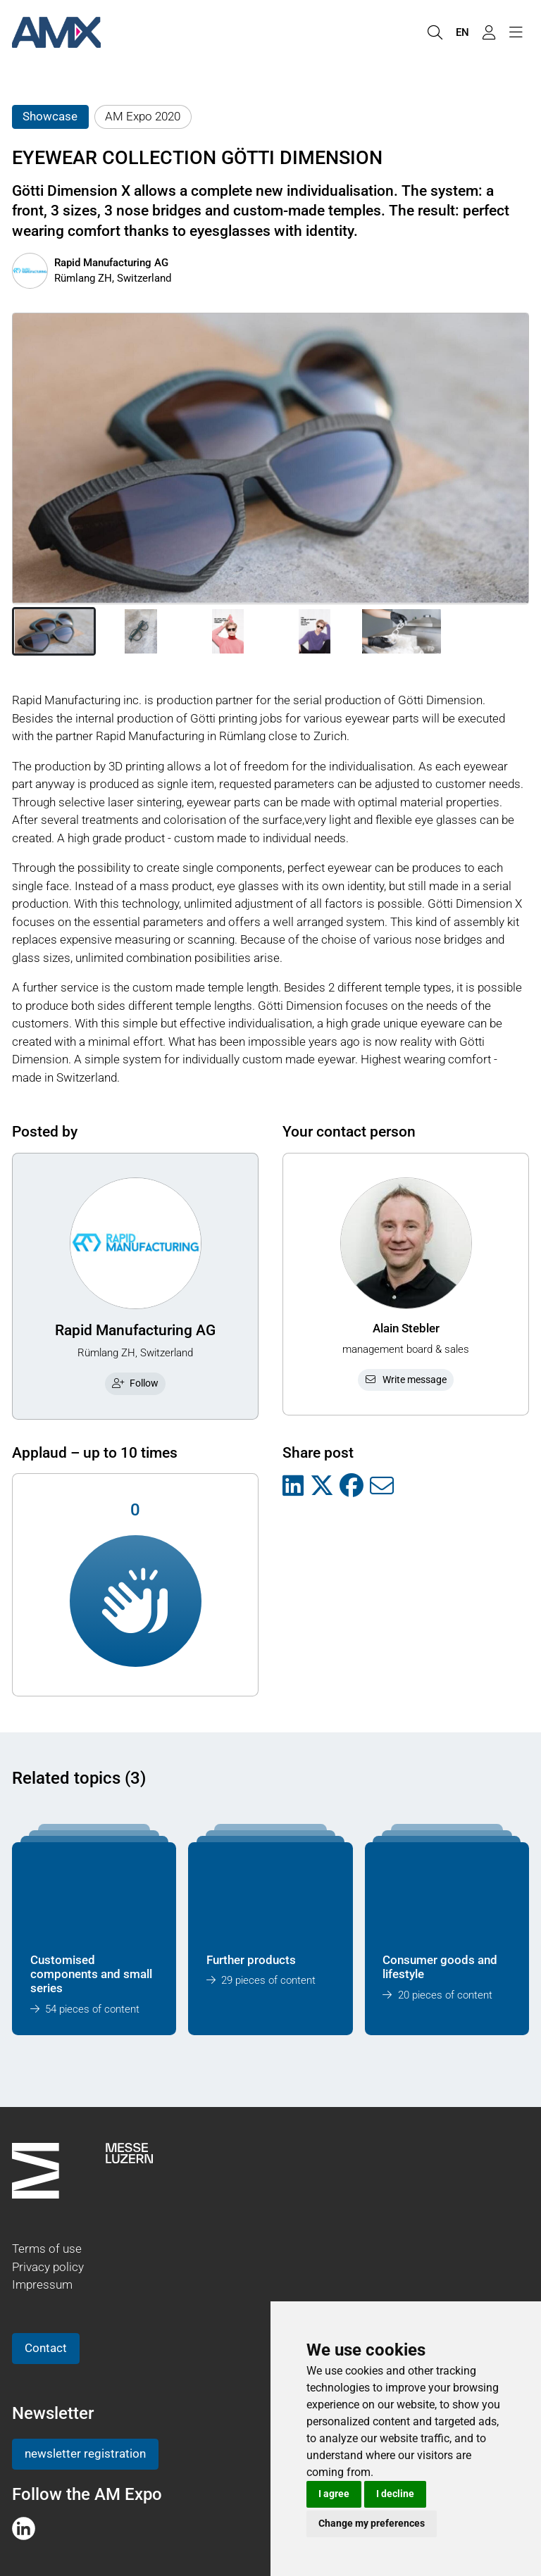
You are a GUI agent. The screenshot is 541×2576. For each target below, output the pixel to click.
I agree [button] (333, 2493)
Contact (46, 2348)
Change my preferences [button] (371, 2523)
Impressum (42, 2284)
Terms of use (47, 2249)
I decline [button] (395, 2493)
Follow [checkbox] (135, 1383)
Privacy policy (48, 2267)
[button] (54, 631)
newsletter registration (85, 2453)
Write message (406, 1379)
